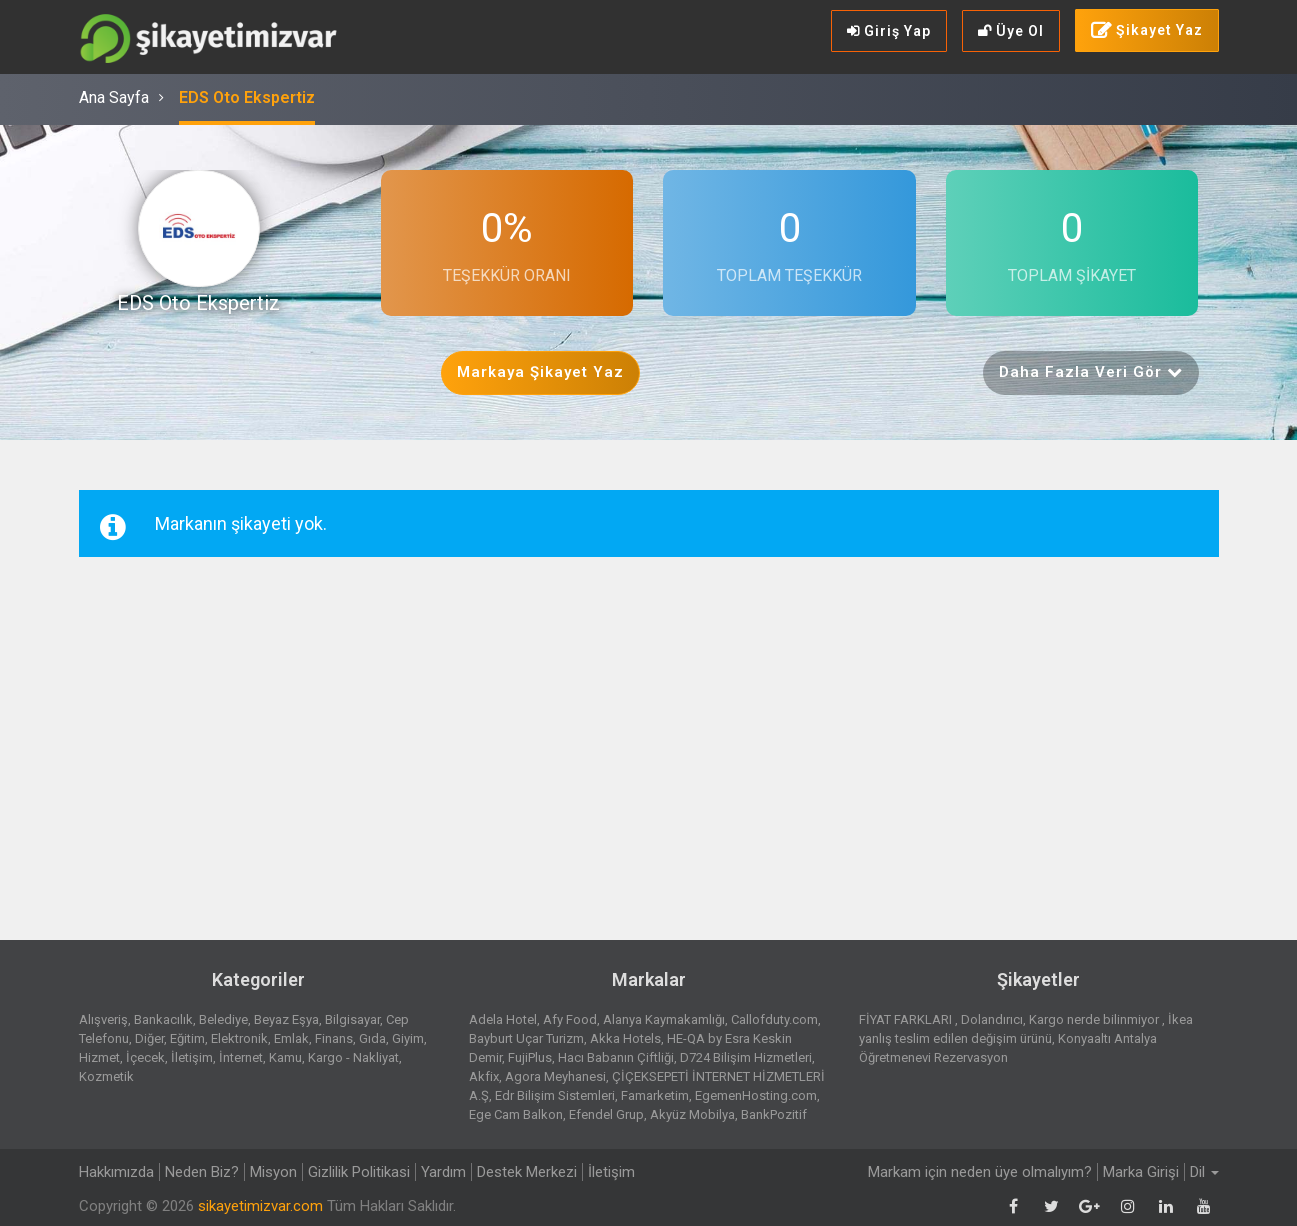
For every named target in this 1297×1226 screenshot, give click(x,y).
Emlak (291, 1038)
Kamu (285, 1057)
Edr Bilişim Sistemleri (555, 1095)
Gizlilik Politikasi (359, 1172)
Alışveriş (103, 1019)
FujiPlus (530, 1057)
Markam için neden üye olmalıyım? (980, 1172)
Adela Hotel (503, 1019)
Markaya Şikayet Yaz (540, 372)
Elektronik (239, 1038)
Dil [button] (1204, 1172)
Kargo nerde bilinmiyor (1095, 1019)
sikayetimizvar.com (260, 1206)
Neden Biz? (202, 1172)
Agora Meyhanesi (555, 1076)
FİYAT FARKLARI (907, 1019)
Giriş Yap (889, 31)
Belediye (223, 1019)
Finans (334, 1038)
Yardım (443, 1172)
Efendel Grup (606, 1114)
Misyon (273, 1172)
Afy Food (570, 1019)
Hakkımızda (116, 1172)
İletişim (192, 1057)
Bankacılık (163, 1019)
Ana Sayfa (114, 97)
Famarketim (655, 1095)
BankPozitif (774, 1114)
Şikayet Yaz (1147, 31)
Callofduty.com (774, 1019)
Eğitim (187, 1038)
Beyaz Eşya (286, 1019)
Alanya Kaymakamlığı (664, 1019)
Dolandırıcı (992, 1019)
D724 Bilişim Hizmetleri (746, 1057)
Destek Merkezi (527, 1172)
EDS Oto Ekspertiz (247, 97)
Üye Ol (1011, 31)
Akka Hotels (625, 1038)
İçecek (145, 1057)
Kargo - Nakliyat (353, 1057)
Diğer (149, 1038)
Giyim (408, 1038)
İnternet (241, 1057)
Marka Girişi (1141, 1172)
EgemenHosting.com (756, 1095)
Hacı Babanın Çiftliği (616, 1057)
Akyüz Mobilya (692, 1114)
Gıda (372, 1038)
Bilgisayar (352, 1019)
